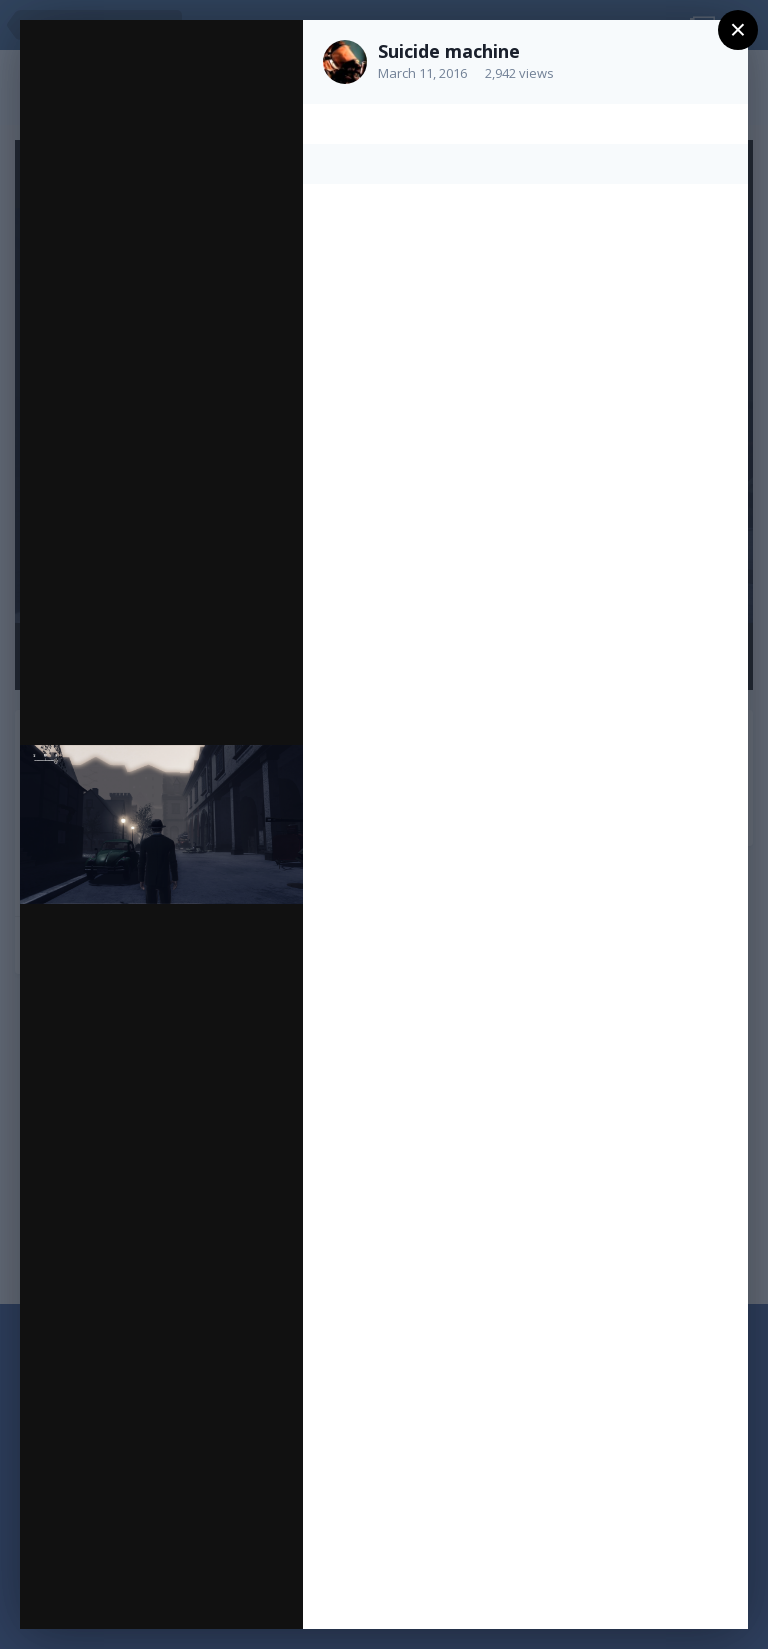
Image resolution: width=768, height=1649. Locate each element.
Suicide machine (449, 51)
